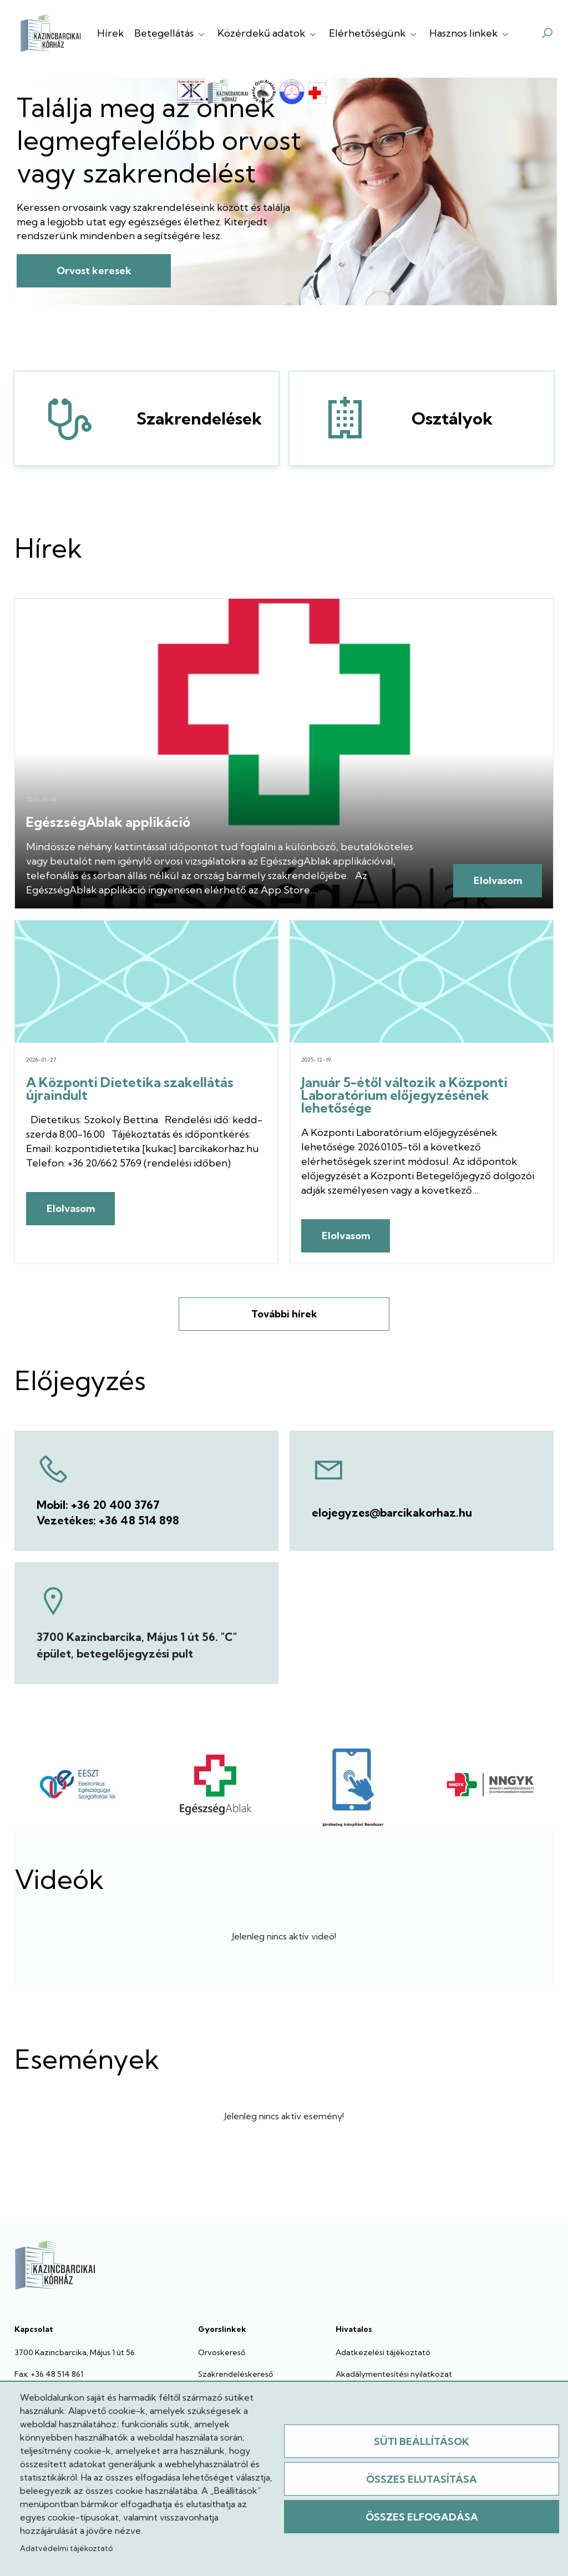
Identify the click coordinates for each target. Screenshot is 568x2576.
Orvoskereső (221, 2352)
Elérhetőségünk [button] (374, 33)
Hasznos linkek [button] (470, 33)
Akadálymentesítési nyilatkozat (394, 2374)
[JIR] (353, 1785)
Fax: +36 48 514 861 (48, 2374)
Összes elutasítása (421, 2479)
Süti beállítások (421, 2441)
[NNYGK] (490, 1784)
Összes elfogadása (422, 2517)
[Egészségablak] (215, 1785)
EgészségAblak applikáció (108, 822)
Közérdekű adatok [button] (267, 33)
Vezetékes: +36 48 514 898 (108, 1520)
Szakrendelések (59, 418)
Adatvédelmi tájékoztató (66, 2548)
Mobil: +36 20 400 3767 (98, 1505)
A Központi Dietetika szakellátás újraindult (130, 1088)
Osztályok (335, 418)
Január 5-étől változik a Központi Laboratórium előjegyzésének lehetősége (404, 1095)
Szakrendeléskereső (235, 2374)
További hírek (284, 1313)
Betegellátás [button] (170, 33)
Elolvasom (498, 880)
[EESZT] (78, 1784)
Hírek (110, 33)
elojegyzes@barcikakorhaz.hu (392, 1512)
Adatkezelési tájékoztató (383, 2352)
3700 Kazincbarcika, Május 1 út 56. (75, 2352)
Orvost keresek (94, 270)
